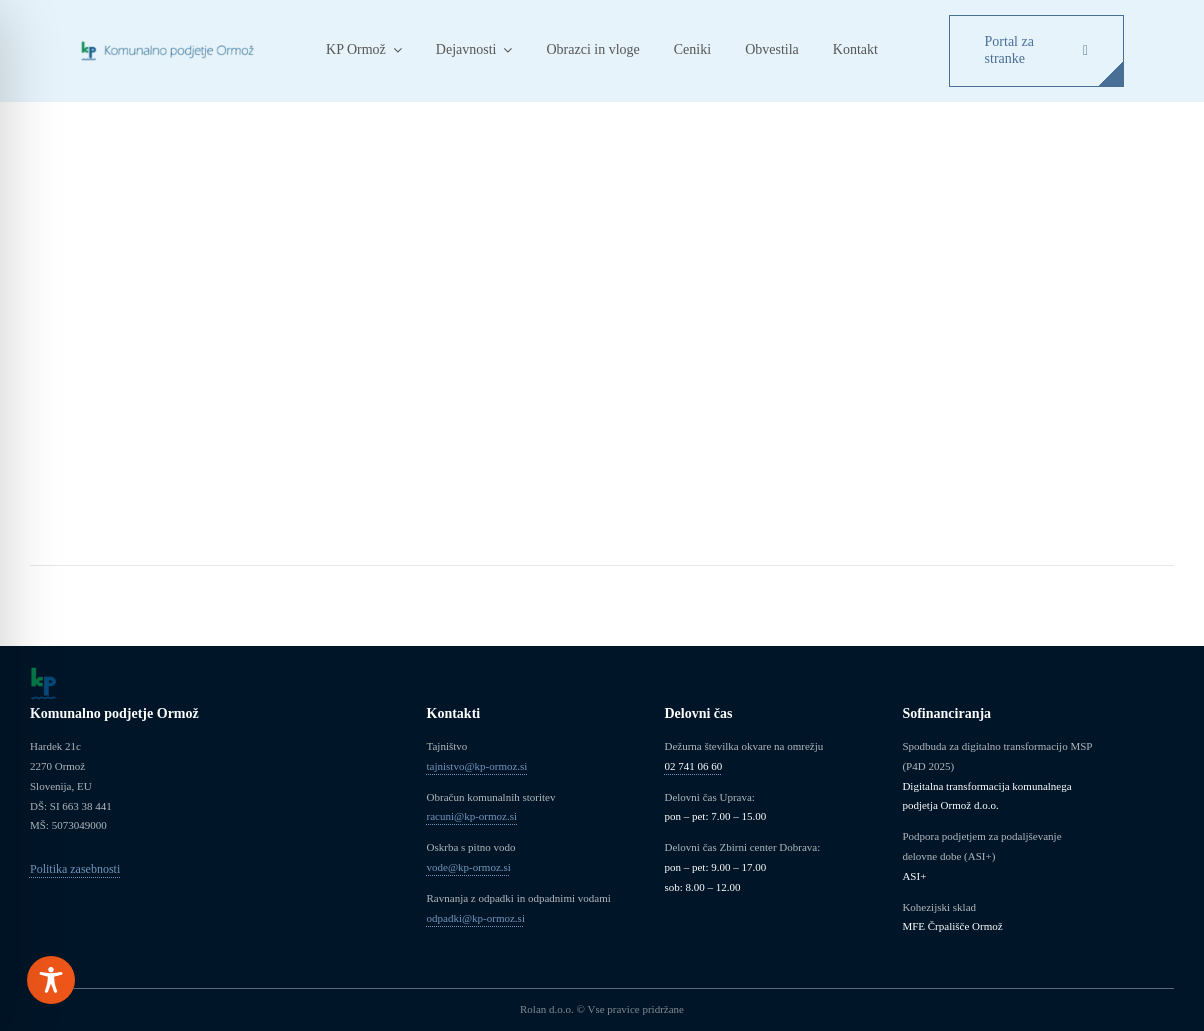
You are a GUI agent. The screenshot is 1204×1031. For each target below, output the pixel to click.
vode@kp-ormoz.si (469, 867)
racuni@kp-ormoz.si (472, 816)
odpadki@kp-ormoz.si (476, 918)
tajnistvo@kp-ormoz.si (477, 766)
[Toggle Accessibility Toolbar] (51, 980)
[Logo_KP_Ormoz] (167, 45)
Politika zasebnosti (75, 869)
